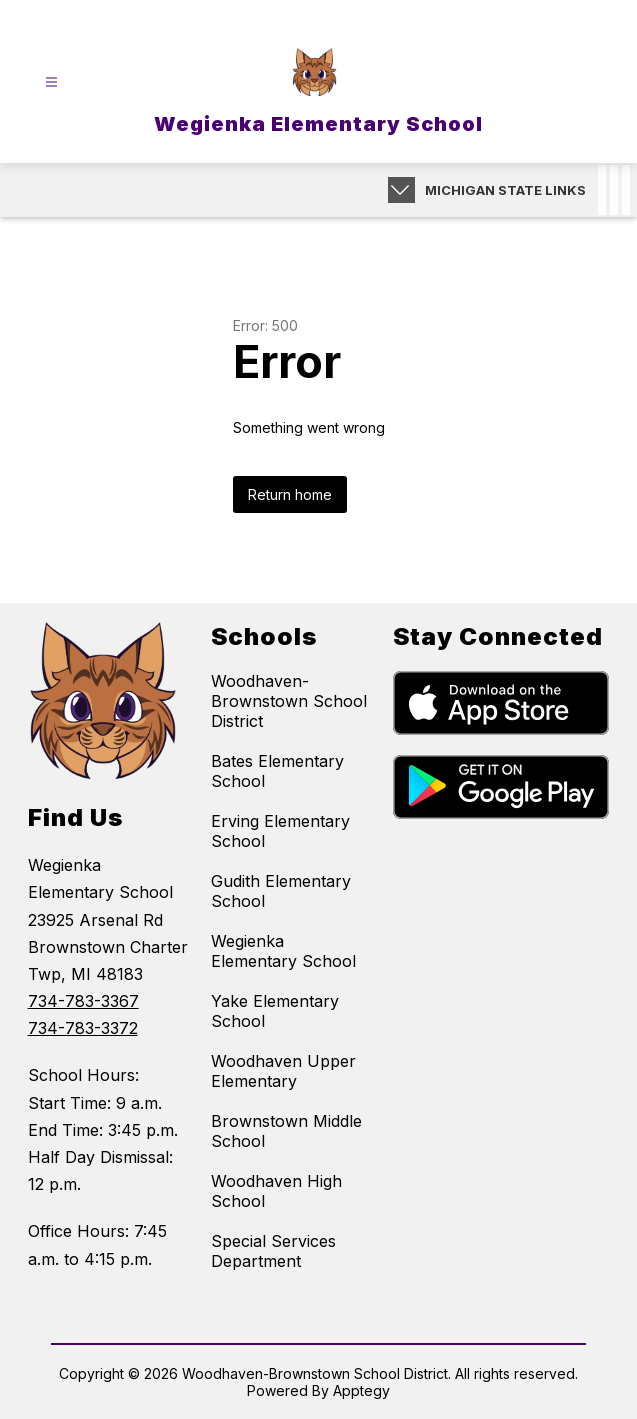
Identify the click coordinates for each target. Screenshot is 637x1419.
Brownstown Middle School (286, 1131)
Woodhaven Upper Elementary (283, 1071)
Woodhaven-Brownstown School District (289, 701)
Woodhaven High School (276, 1191)
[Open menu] (51, 82)
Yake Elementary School (275, 1011)
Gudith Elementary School (281, 891)
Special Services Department (273, 1251)
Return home (290, 494)
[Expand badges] (401, 190)
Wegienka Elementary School (283, 951)
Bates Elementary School (277, 771)
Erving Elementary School (280, 831)
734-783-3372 (83, 1028)
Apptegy (361, 1390)
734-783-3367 (83, 1001)
